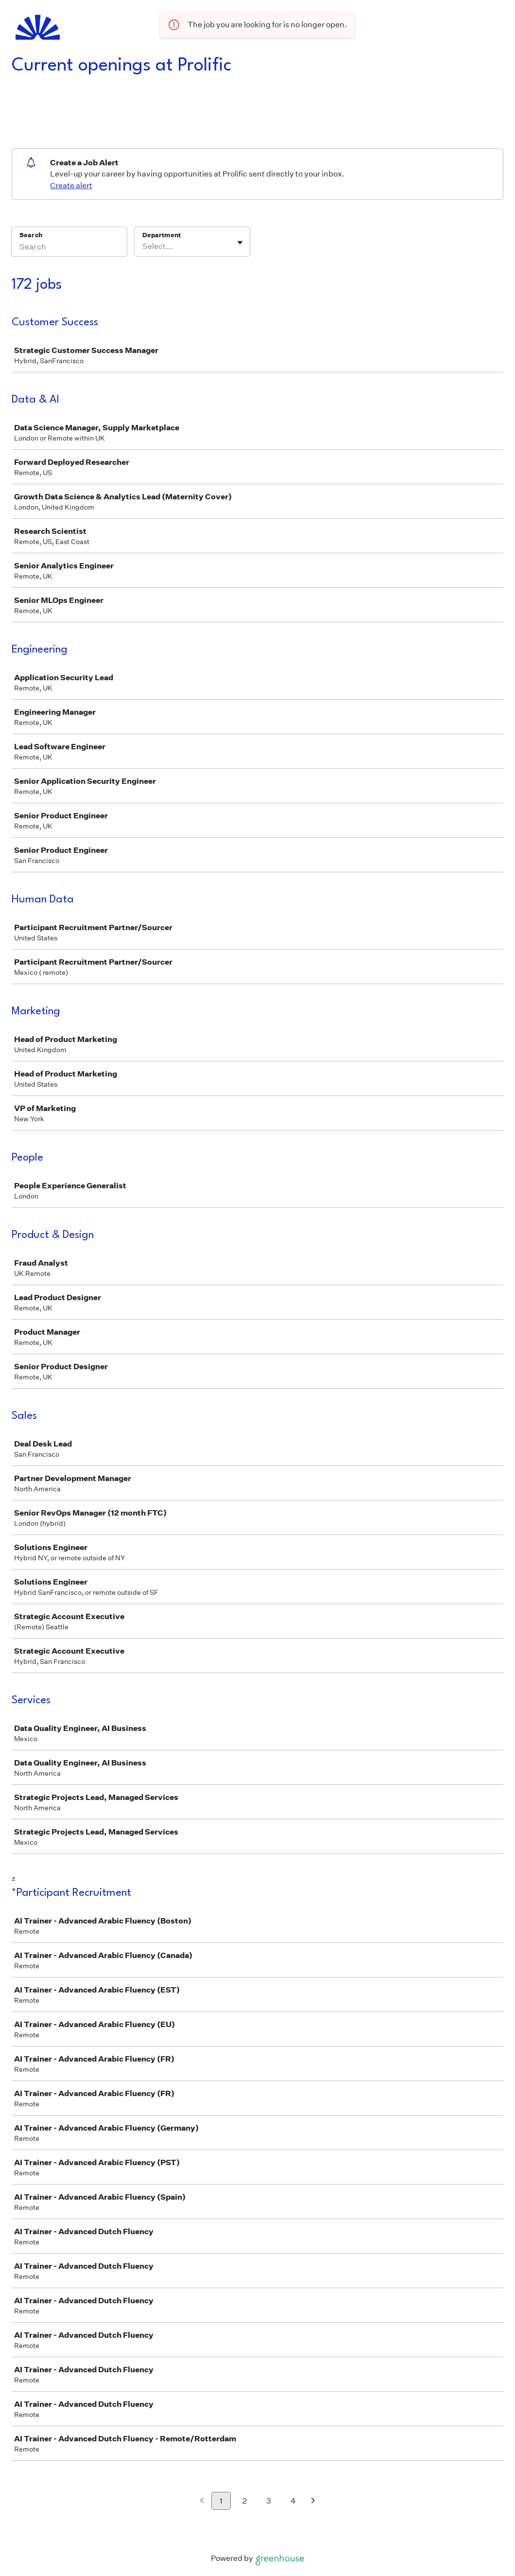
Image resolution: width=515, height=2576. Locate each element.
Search (30, 235)
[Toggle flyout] (240, 242)
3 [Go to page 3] (268, 2500)
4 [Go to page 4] (293, 2500)
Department (161, 235)
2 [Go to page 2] (244, 2500)
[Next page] (313, 2501)
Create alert (71, 185)
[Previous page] (202, 2501)
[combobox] (143, 246)
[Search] (69, 248)
